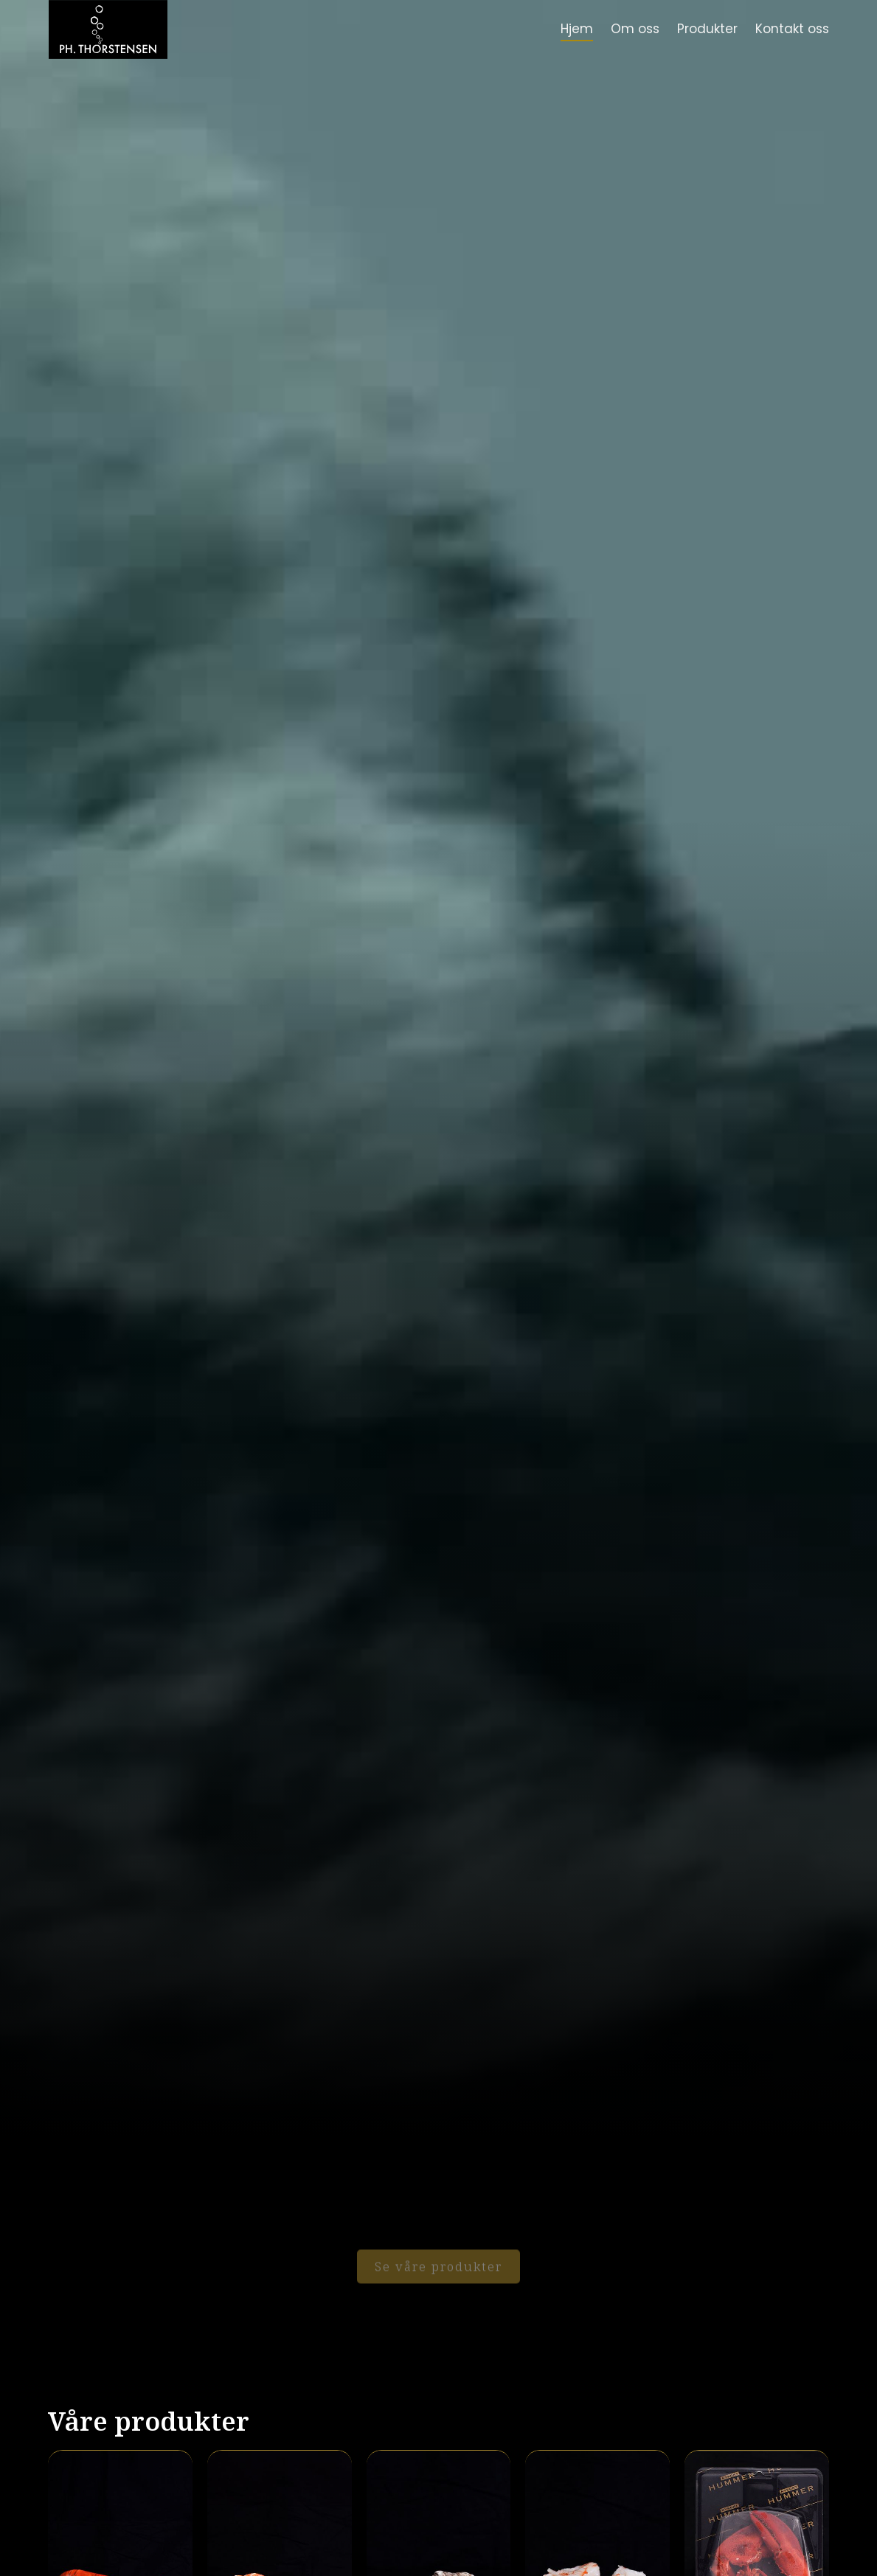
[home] (107, 29)
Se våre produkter (438, 2257)
